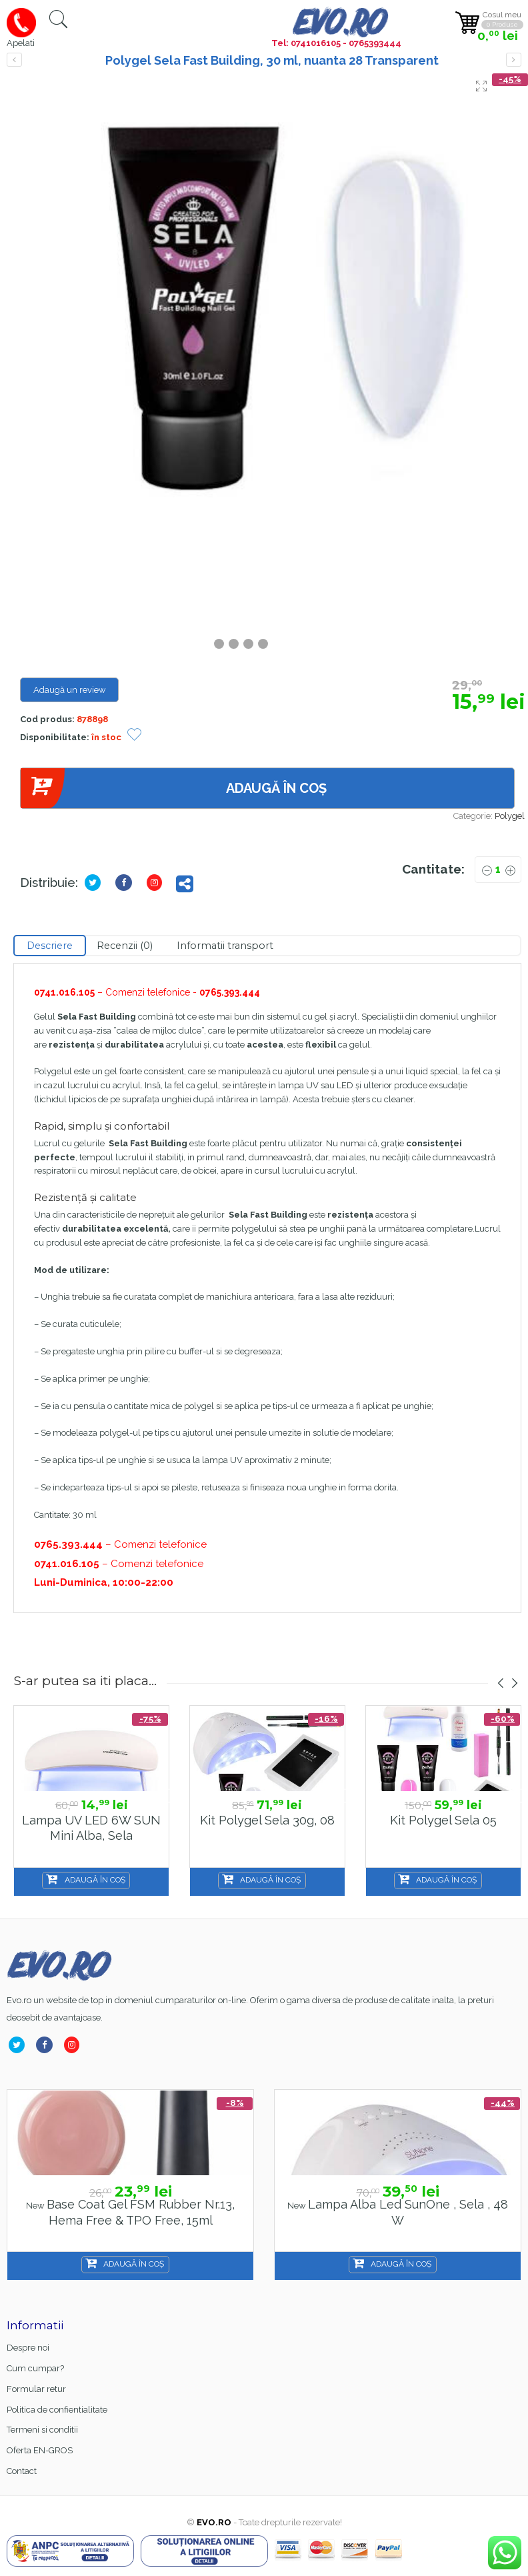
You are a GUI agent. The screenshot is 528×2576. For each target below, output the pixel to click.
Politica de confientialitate (57, 2410)
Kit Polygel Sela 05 (443, 1820)
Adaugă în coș (173, 788)
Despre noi (28, 2348)
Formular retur (36, 2389)
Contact (22, 2471)
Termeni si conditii (42, 2430)
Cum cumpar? (35, 2368)
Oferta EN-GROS (40, 2450)
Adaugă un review (69, 690)
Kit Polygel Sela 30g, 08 (267, 1820)
